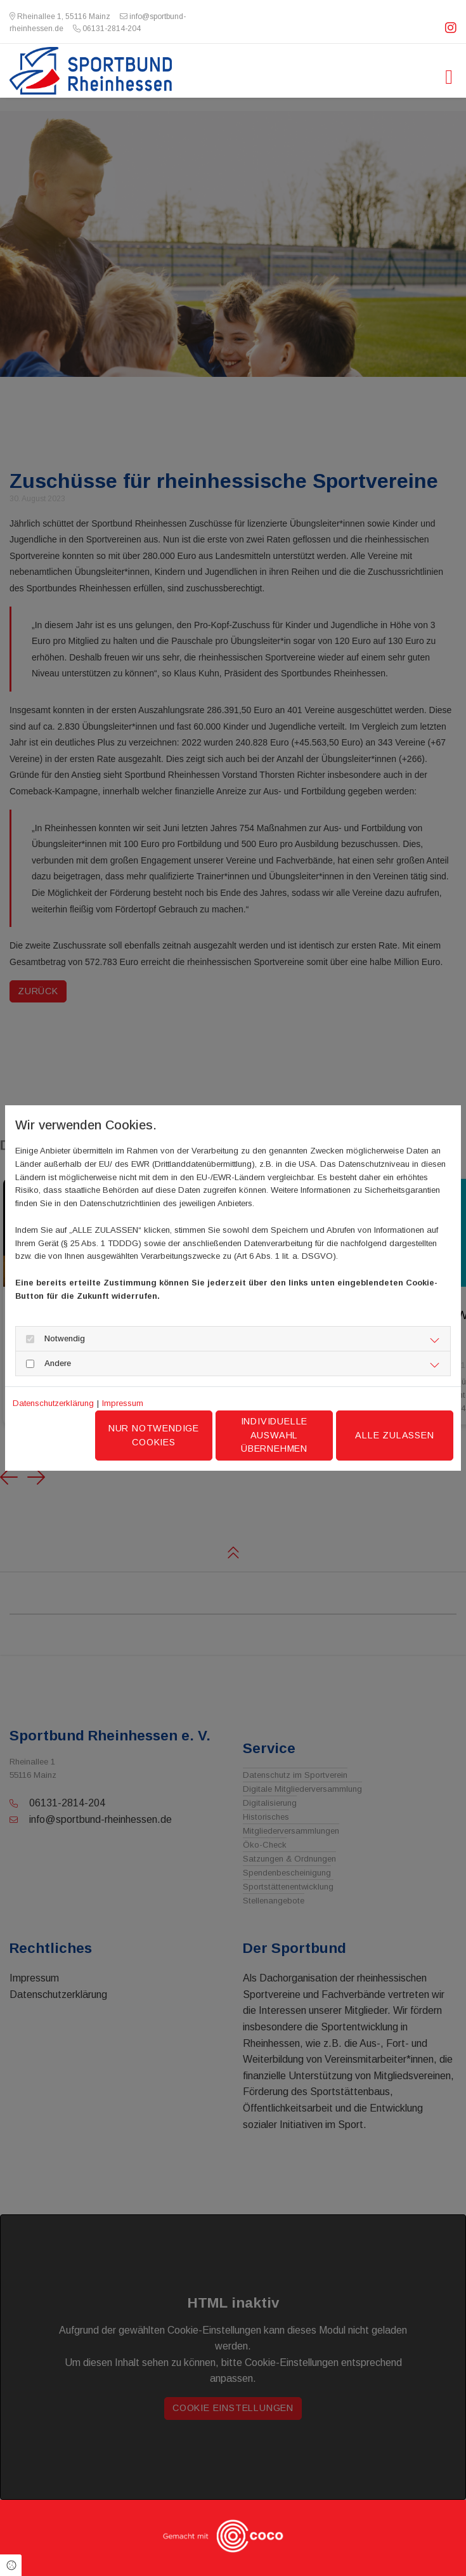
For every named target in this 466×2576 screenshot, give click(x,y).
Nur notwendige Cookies (153, 1435)
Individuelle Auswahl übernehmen (274, 1435)
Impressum (122, 1403)
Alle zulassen (394, 1435)
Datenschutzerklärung (53, 1403)
